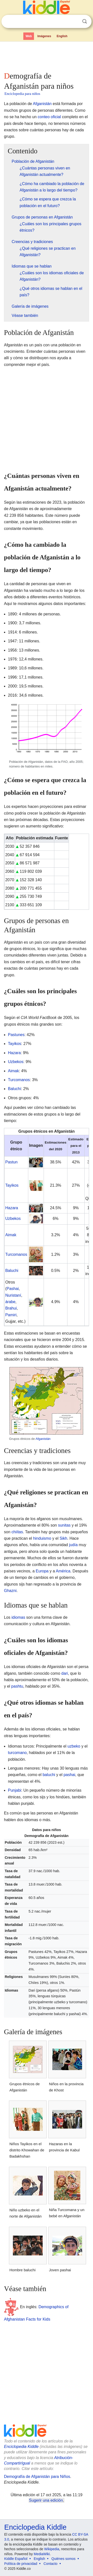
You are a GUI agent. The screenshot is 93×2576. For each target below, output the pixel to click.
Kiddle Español (15, 2559)
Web (29, 36)
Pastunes (16, 1035)
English (62, 36)
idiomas (18, 1617)
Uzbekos (15, 1062)
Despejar (74, 21)
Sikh (63, 1538)
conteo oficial (49, 117)
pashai (69, 1775)
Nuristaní (13, 1295)
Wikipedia (51, 2549)
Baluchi (14, 1089)
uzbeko (73, 1746)
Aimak (13, 1071)
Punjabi (14, 1790)
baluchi (49, 1775)
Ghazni (10, 1591)
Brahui (11, 1308)
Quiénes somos (63, 2559)
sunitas (64, 1525)
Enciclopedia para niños (22, 94)
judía (73, 1545)
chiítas (17, 1532)
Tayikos (14, 1043)
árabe (10, 1302)
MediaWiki (42, 2554)
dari (64, 1673)
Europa (42, 1571)
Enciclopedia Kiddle (21, 2446)
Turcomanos (19, 1080)
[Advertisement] (46, 55)
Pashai (13, 1289)
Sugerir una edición (46, 2500)
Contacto (51, 2564)
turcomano (17, 1753)
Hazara (14, 1053)
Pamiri (10, 1315)
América (63, 1571)
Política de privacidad (20, 2564)
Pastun (11, 1162)
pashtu (17, 1686)
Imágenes (44, 36)
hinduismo (42, 1538)
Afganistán (42, 104)
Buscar (85, 21)
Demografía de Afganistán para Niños (37, 2476)
